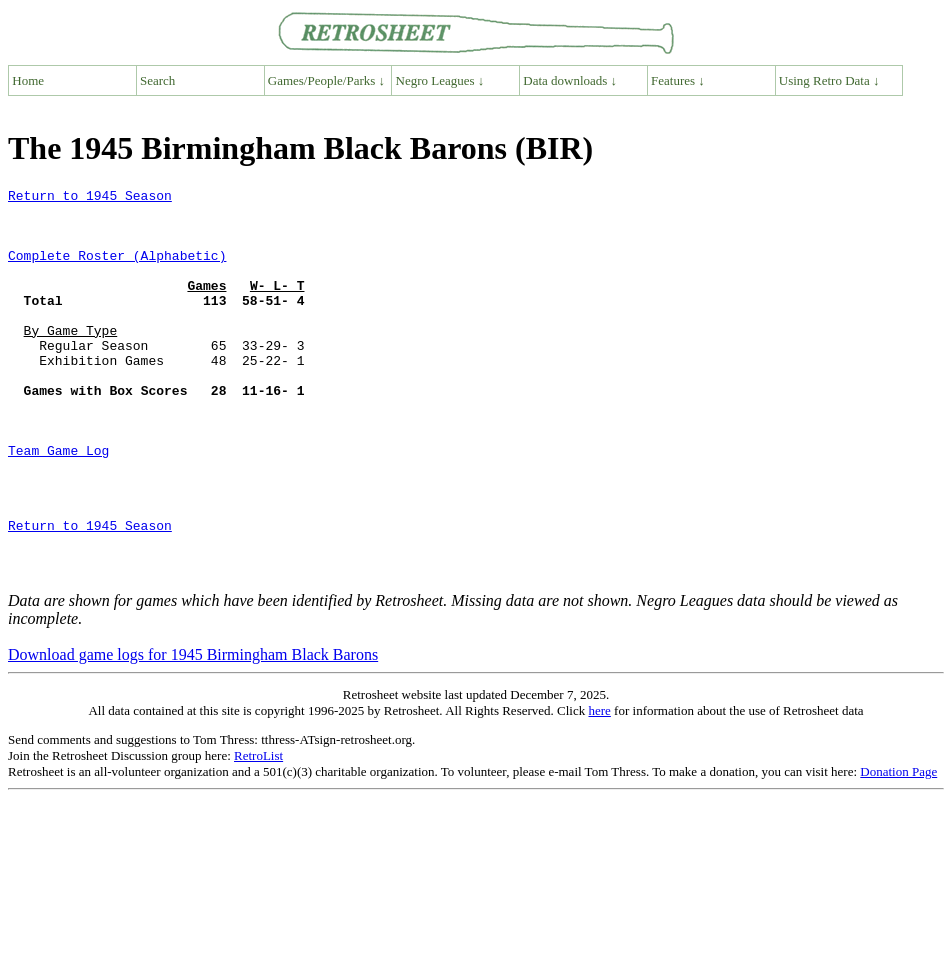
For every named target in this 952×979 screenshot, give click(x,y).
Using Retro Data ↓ (829, 80)
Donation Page (898, 849)
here (599, 788)
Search (157, 80)
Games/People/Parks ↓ (326, 80)
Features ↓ (678, 80)
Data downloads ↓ (570, 80)
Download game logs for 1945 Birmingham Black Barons (193, 732)
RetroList (258, 833)
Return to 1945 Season (90, 198)
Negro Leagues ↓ (440, 80)
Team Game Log (58, 504)
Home (28, 80)
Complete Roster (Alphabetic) (117, 270)
